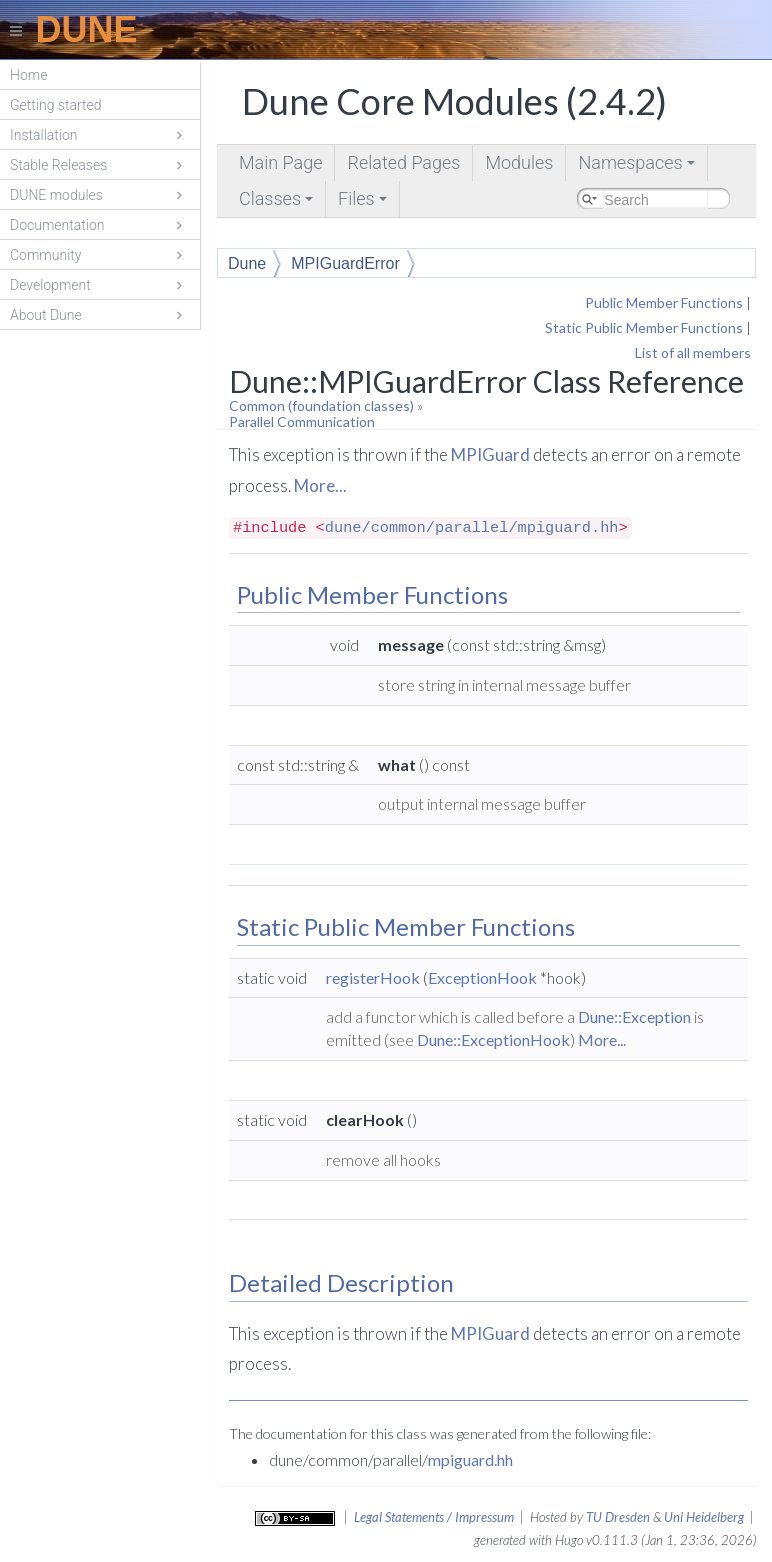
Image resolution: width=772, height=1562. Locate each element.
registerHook (373, 977)
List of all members (693, 352)
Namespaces (637, 166)
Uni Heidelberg (704, 1517)
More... (320, 485)
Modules (519, 162)
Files (364, 202)
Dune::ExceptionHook (493, 1039)
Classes (277, 202)
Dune (247, 263)
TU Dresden (618, 1517)
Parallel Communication (302, 421)
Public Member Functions (664, 302)
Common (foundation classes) (321, 405)
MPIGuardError (345, 263)
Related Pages (403, 162)
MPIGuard (490, 454)
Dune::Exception (634, 1016)
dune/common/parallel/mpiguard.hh (472, 528)
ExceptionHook (482, 977)
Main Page (280, 162)
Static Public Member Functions (644, 327)
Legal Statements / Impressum (434, 1517)
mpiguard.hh (470, 1459)
